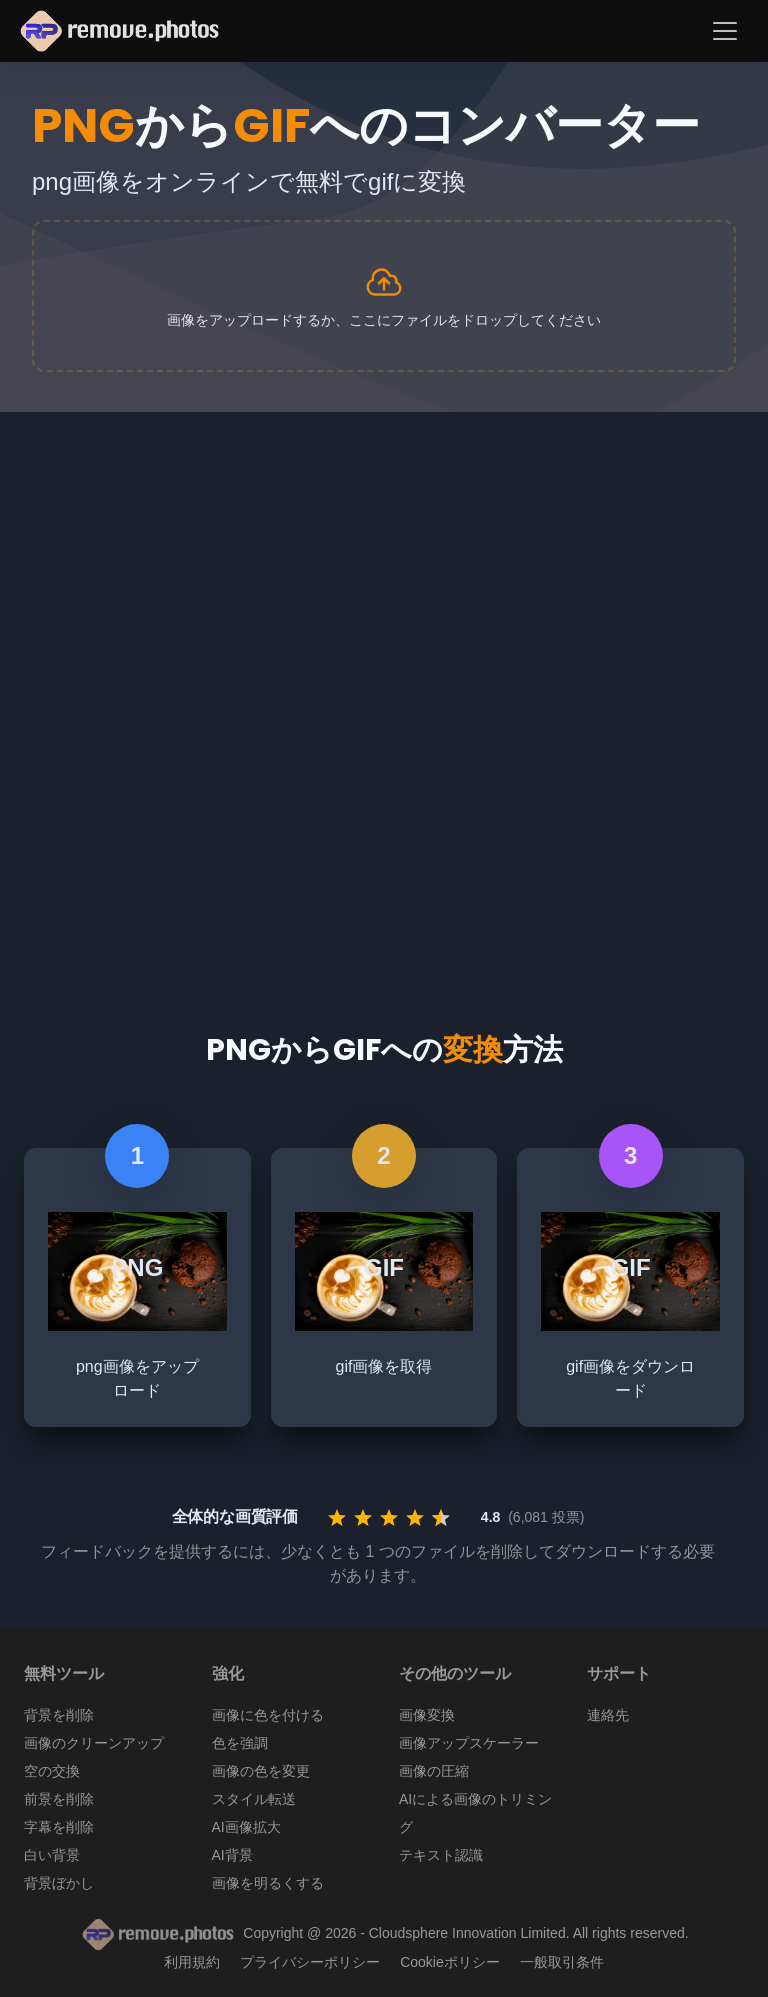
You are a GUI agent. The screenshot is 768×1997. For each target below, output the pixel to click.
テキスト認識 (441, 1855)
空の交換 (52, 1771)
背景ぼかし (59, 1883)
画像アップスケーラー (469, 1743)
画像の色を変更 (261, 1771)
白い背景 (52, 1855)
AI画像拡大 (246, 1827)
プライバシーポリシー (310, 1962)
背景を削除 (59, 1715)
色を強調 (240, 1743)
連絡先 (608, 1715)
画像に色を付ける (268, 1715)
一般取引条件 (562, 1962)
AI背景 (232, 1855)
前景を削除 (59, 1799)
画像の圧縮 (434, 1771)
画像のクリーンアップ (94, 1743)
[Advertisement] (384, 562)
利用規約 (192, 1962)
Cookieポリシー (450, 1962)
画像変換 (427, 1715)
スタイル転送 (254, 1799)
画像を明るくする (268, 1883)
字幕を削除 (59, 1827)
